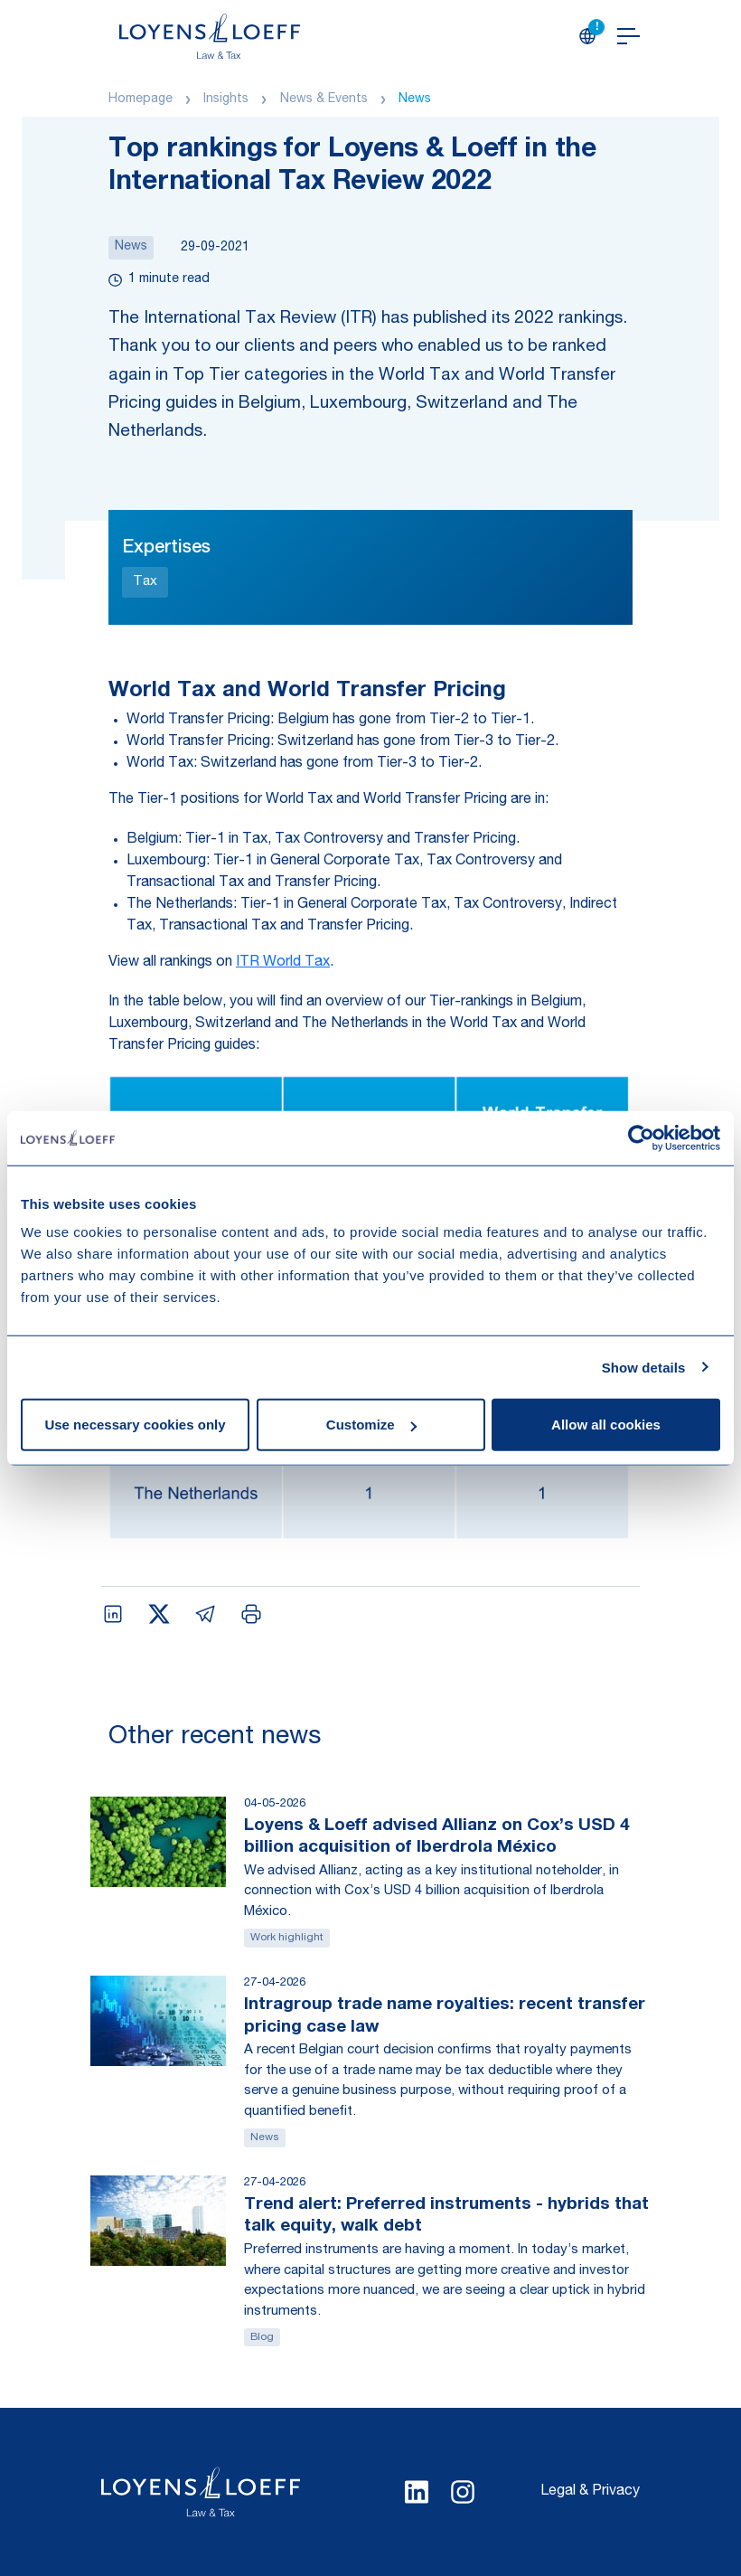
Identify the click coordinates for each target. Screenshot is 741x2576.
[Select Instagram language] (462, 2492)
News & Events (324, 99)
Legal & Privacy (590, 2492)
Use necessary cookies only (134, 1424)
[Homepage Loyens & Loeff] (209, 36)
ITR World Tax (283, 963)
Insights (226, 99)
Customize (371, 1424)
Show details (644, 1366)
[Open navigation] (628, 36)
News (415, 99)
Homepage (140, 99)
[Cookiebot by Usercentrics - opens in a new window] (641, 1137)
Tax (145, 582)
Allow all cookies (606, 1424)
